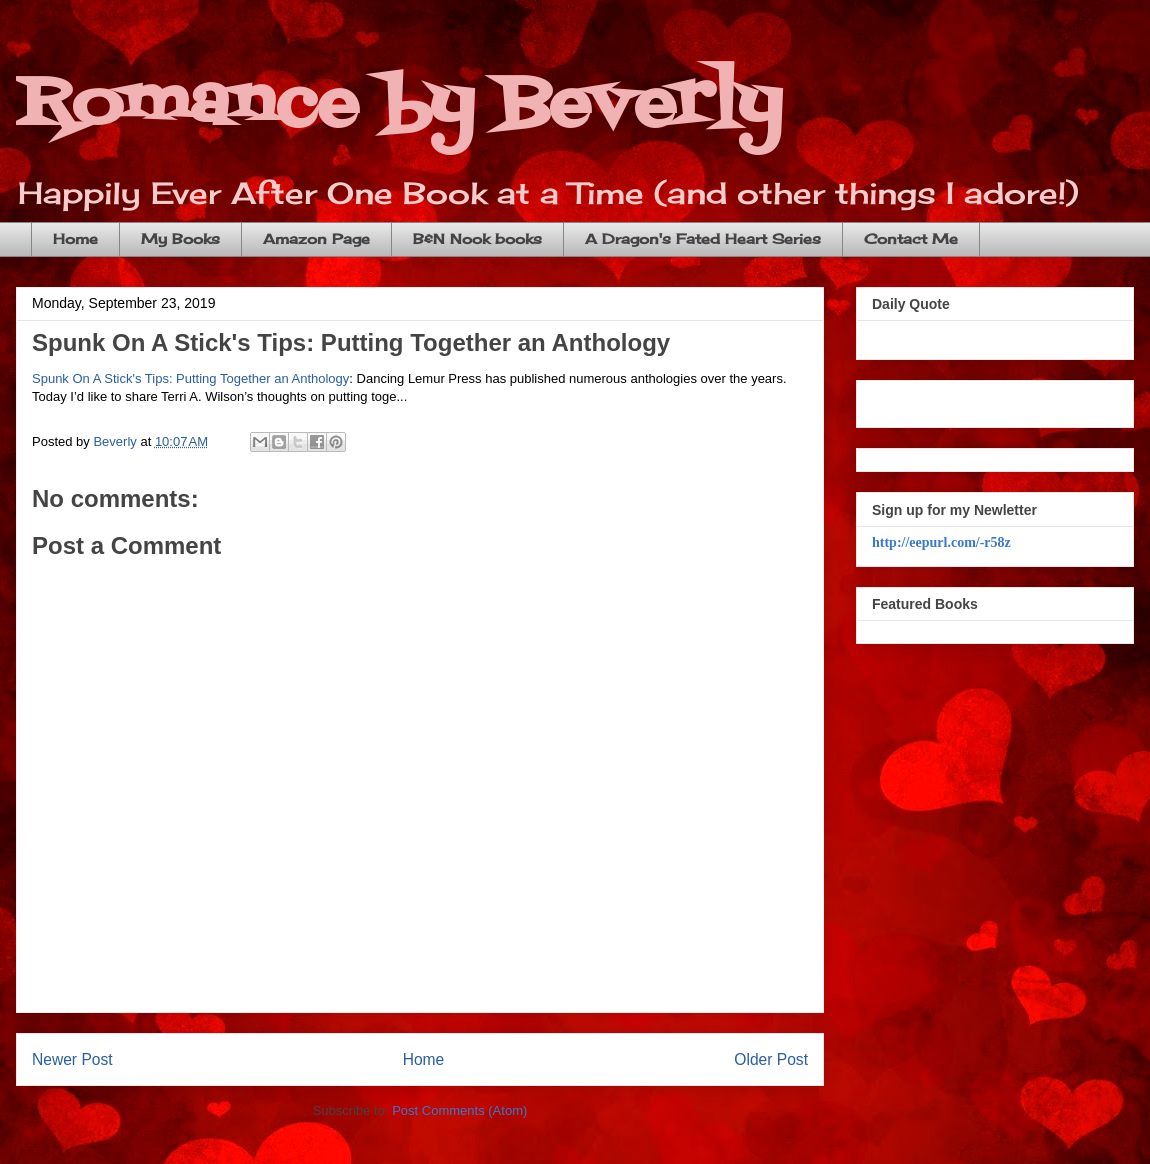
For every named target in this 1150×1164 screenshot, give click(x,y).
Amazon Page (316, 238)
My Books (180, 238)
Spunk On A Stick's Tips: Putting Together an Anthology (351, 342)
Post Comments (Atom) (459, 1110)
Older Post (771, 1059)
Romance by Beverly (399, 105)
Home (75, 238)
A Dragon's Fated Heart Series (703, 238)
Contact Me (911, 238)
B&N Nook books (477, 238)
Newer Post (72, 1059)
